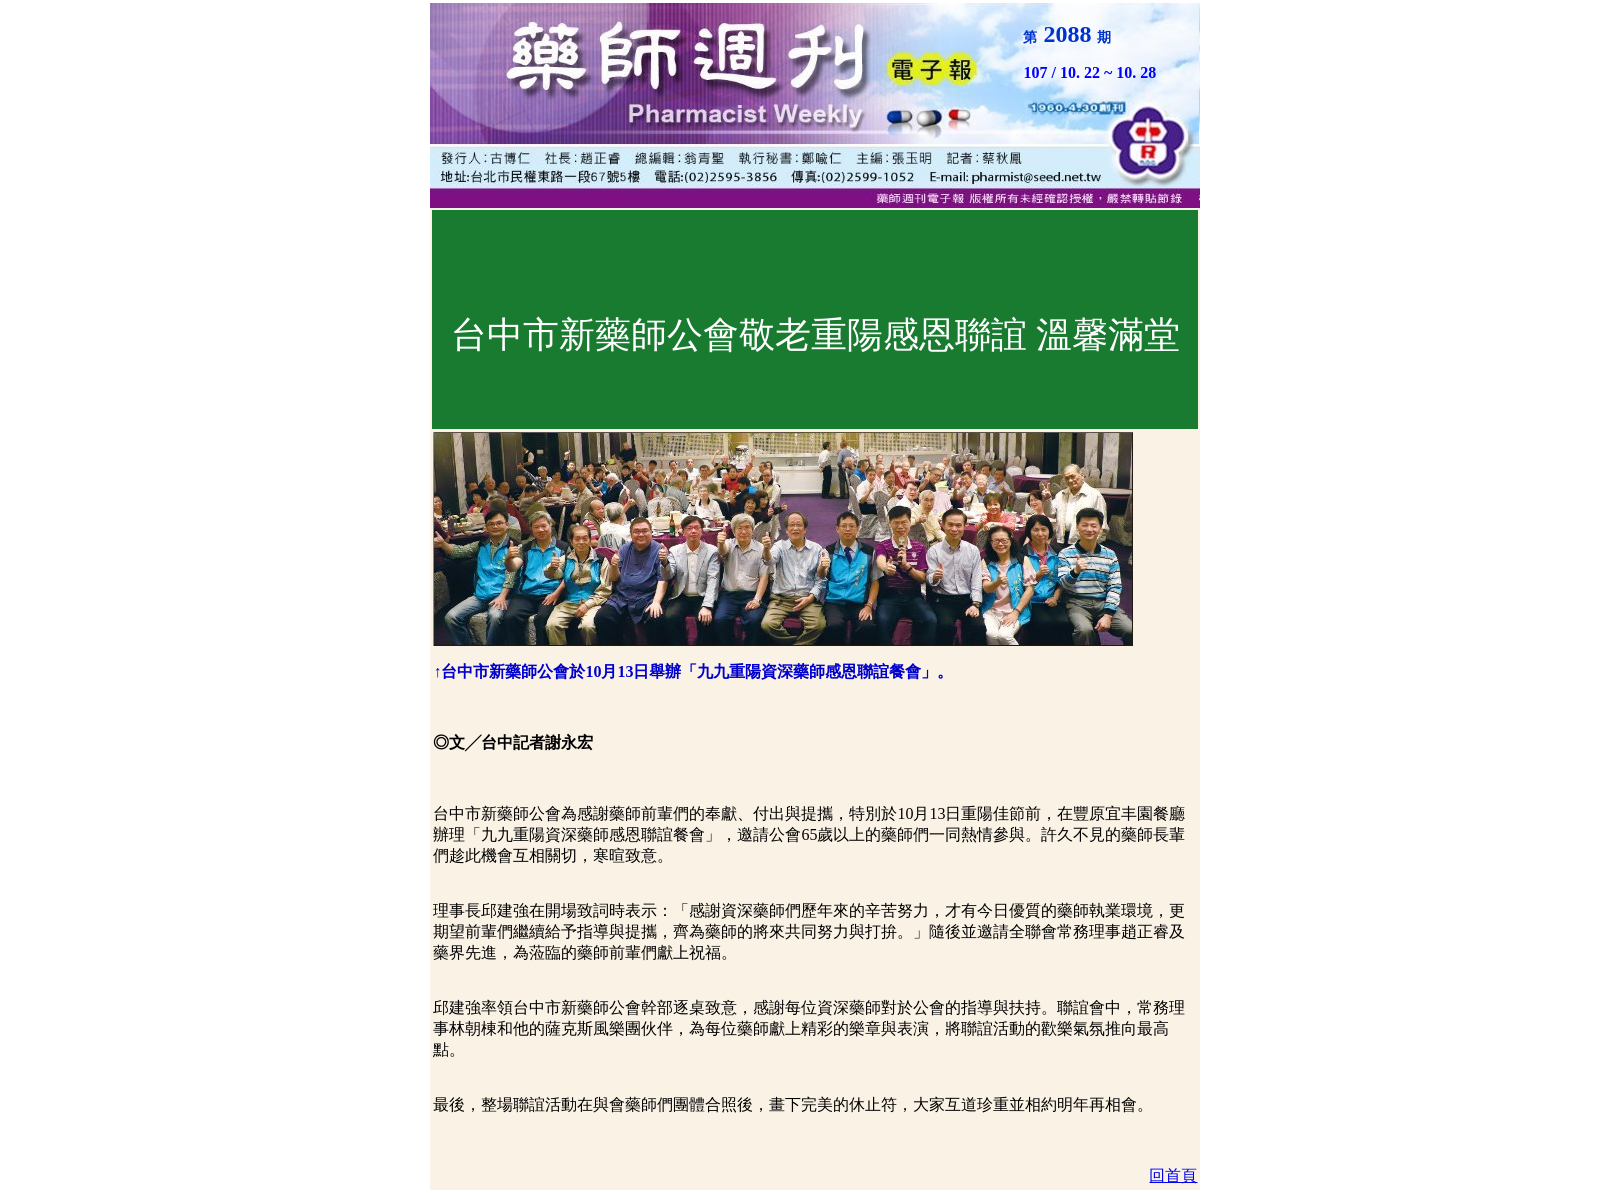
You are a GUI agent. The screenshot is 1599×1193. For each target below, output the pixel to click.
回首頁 (1173, 1175)
